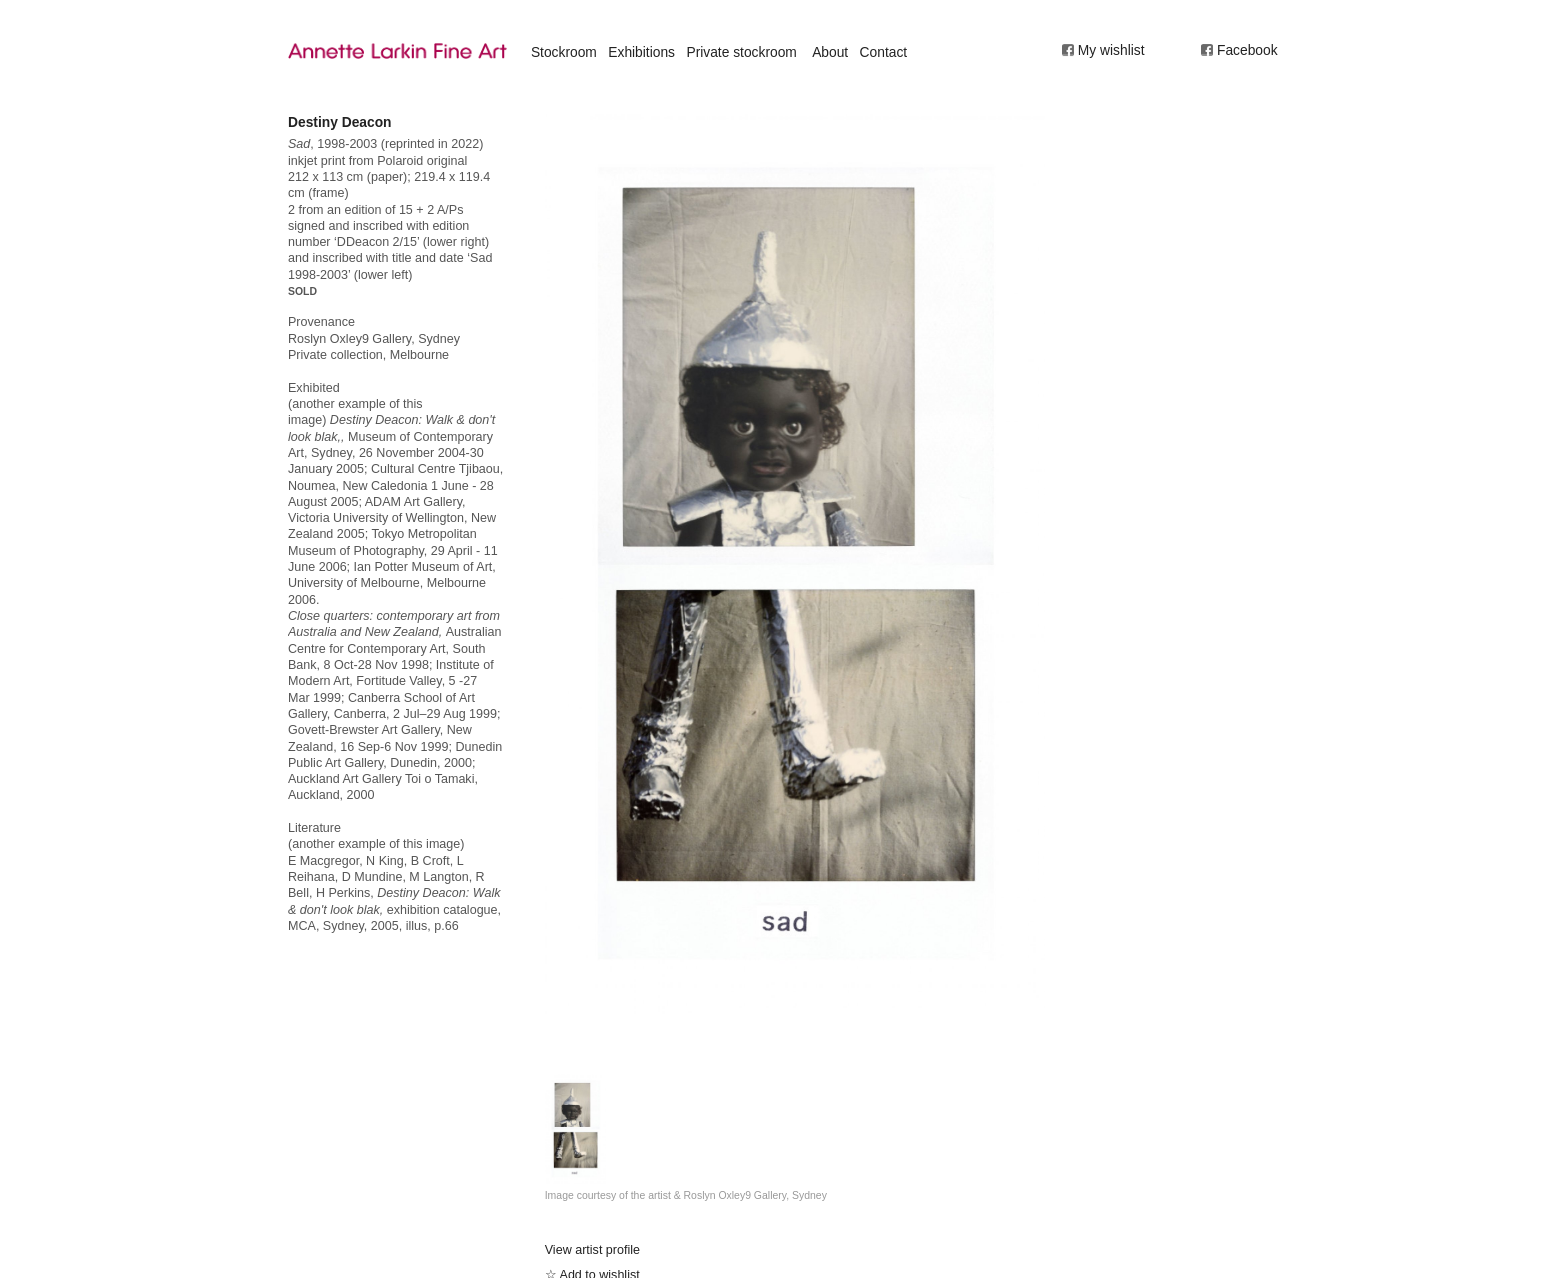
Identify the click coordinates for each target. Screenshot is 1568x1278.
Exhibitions (641, 52)
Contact (884, 52)
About (830, 52)
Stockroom (564, 52)
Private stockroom (741, 52)
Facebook (1247, 50)
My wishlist (1111, 50)
